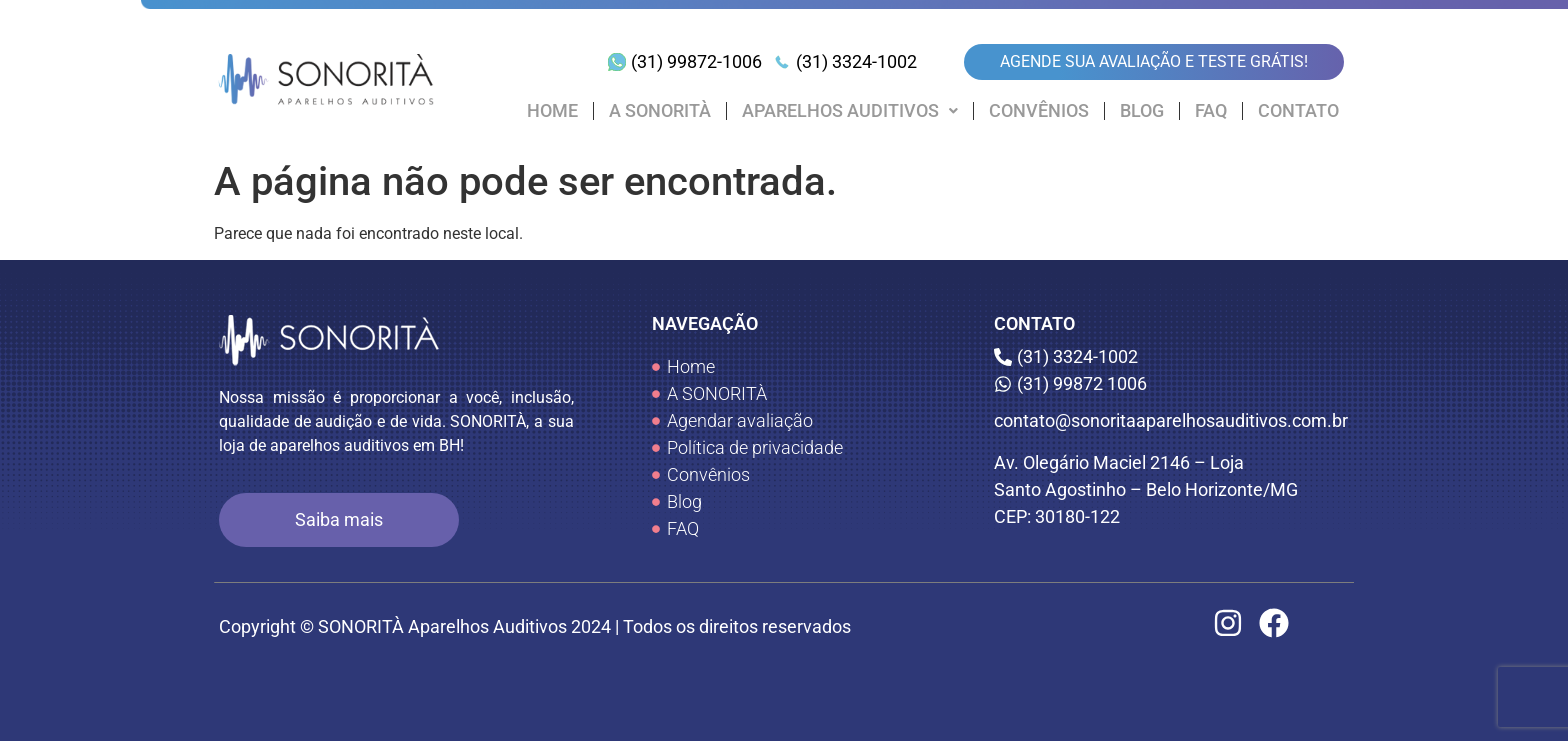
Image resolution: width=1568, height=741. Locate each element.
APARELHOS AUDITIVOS (850, 111)
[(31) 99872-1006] (687, 61)
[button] (850, 111)
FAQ (1211, 111)
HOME (552, 111)
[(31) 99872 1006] (1171, 383)
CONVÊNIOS (1039, 111)
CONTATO (1298, 111)
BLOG (1142, 111)
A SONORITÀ (660, 111)
